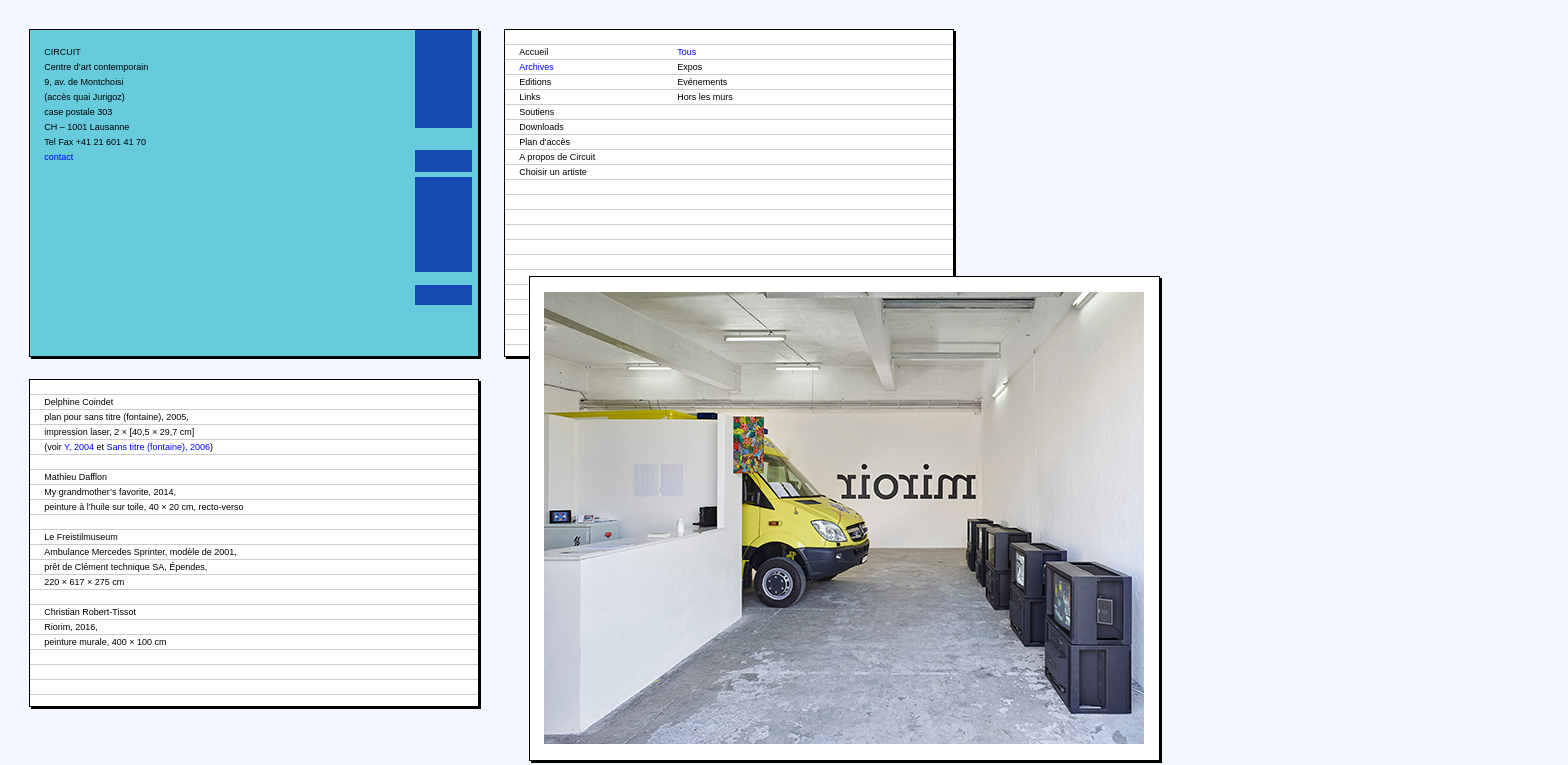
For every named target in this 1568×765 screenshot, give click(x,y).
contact (58, 157)
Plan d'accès (544, 142)
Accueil (533, 52)
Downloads (541, 127)
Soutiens (536, 112)
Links (529, 97)
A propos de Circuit (557, 157)
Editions (535, 82)
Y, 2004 (79, 447)
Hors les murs (705, 97)
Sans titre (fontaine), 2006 (158, 447)
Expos (689, 67)
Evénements (702, 82)
